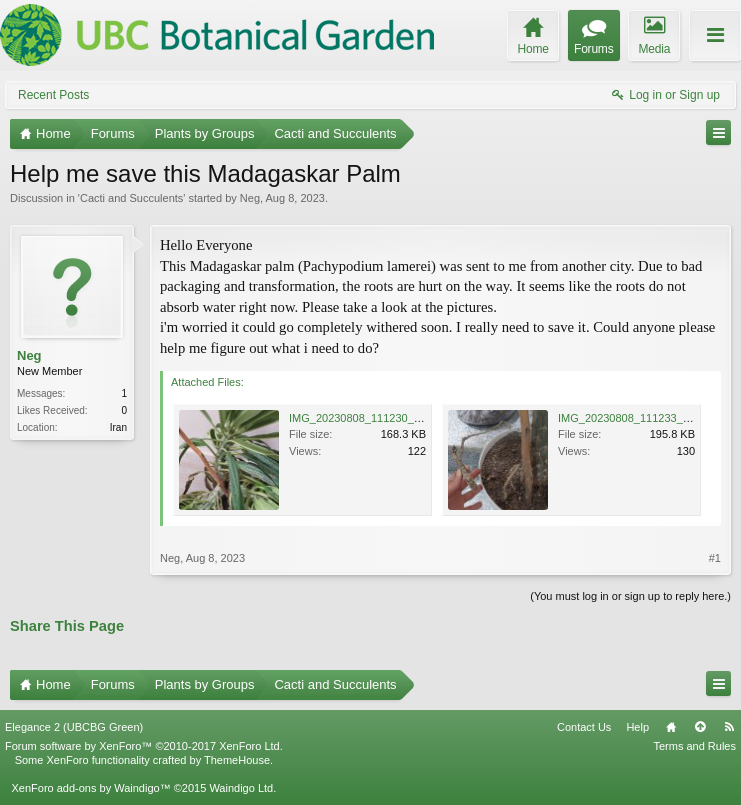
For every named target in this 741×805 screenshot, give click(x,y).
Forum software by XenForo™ (144, 746)
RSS (729, 727)
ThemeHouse (237, 760)
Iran (118, 427)
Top (700, 727)
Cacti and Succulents (131, 198)
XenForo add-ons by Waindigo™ (90, 788)
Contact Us (584, 727)
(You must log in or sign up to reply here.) (630, 596)
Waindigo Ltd (241, 788)
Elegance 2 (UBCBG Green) (74, 727)
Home (671, 727)
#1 (715, 558)
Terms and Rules (694, 746)
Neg (250, 198)
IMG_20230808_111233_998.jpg (638, 418)
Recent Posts (53, 95)
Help (637, 727)
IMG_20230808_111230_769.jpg (369, 418)
